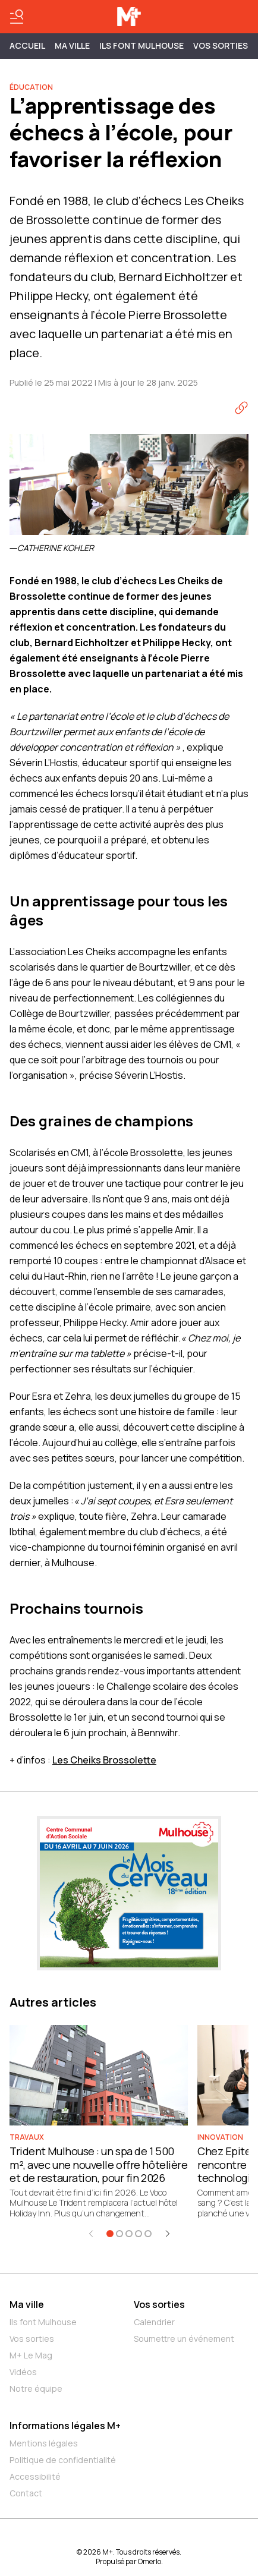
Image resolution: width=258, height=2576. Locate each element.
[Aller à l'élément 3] (129, 2233)
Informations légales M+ (65, 2425)
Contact (26, 2493)
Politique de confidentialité (63, 2459)
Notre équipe (36, 2388)
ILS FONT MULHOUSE (141, 45)
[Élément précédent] (90, 2233)
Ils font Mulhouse (43, 2322)
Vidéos (23, 2371)
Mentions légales (44, 2443)
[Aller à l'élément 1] (110, 2233)
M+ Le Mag (31, 2355)
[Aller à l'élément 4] (138, 2233)
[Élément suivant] (167, 2233)
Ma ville (27, 2304)
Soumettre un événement (184, 2338)
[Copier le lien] (241, 408)
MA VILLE (72, 45)
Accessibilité (35, 2476)
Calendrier (154, 2322)
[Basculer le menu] (17, 17)
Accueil (27, 45)
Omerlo (149, 2561)
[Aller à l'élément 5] (148, 2233)
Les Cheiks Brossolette (104, 1759)
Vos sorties (220, 45)
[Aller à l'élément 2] (119, 2233)
